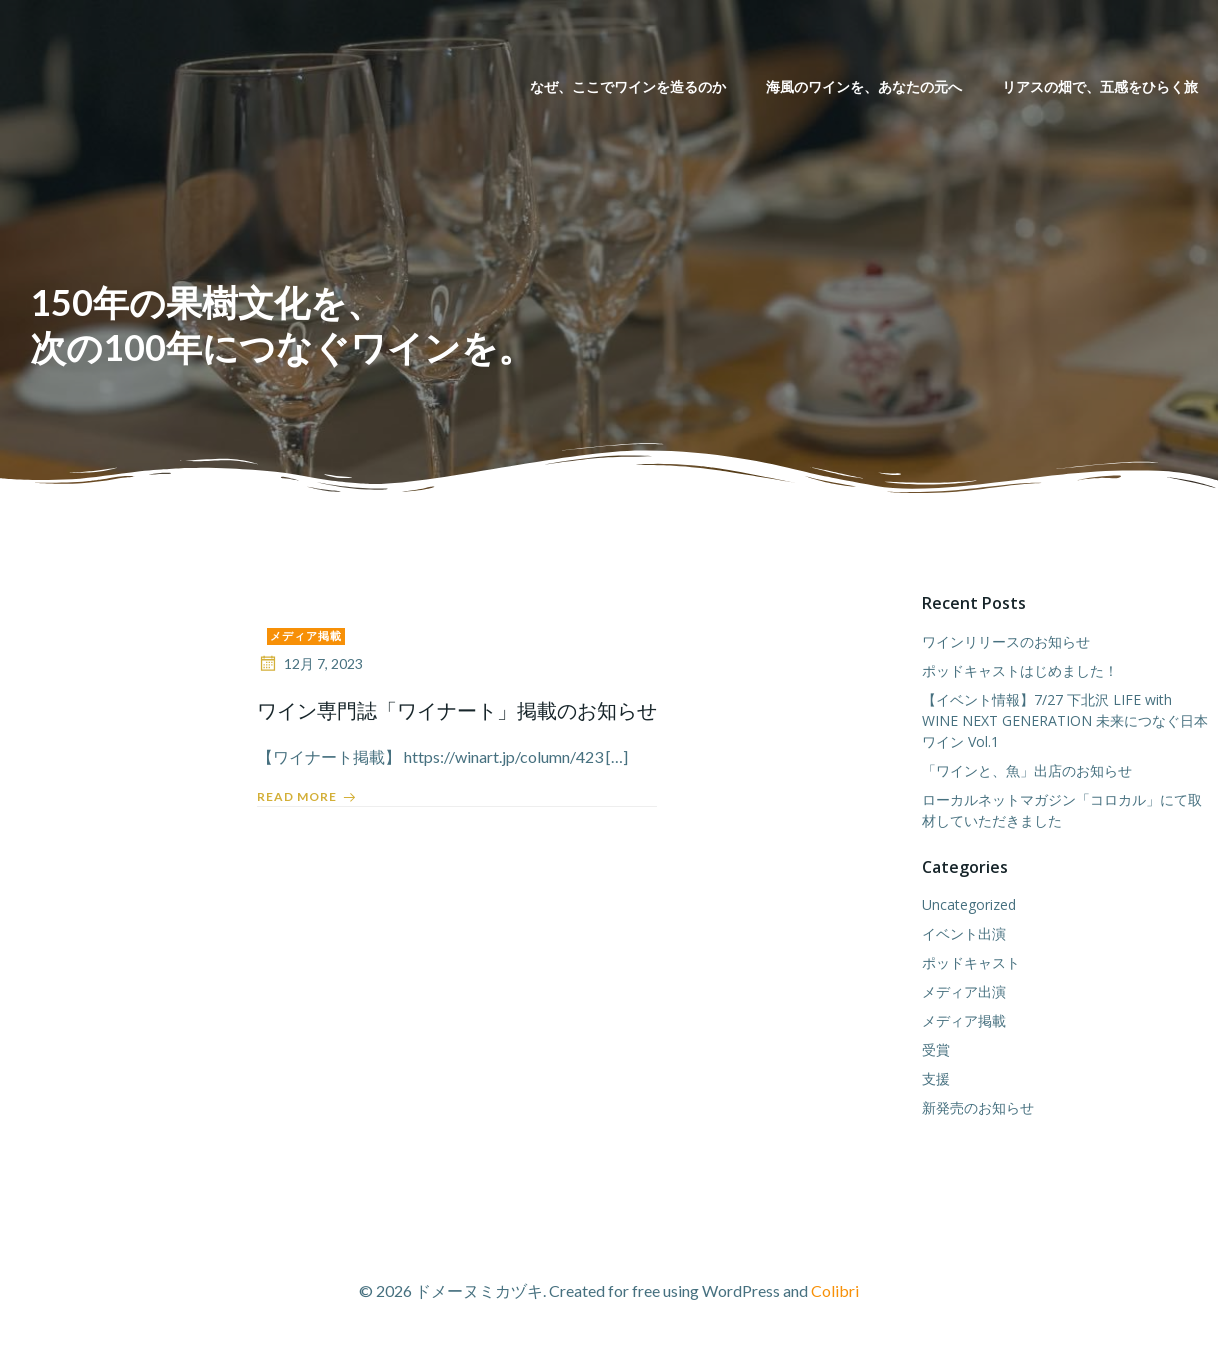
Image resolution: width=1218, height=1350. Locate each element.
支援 (936, 1078)
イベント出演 (964, 933)
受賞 (936, 1049)
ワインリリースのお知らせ (1006, 641)
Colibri (835, 1290)
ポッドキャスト (971, 962)
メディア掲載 (306, 635)
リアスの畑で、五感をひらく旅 (1100, 86)
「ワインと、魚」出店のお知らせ (1027, 770)
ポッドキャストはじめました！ (1020, 670)
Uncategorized (969, 904)
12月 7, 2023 (310, 663)
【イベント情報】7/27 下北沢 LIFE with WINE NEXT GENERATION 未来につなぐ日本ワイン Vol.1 (1065, 720)
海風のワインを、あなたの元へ (864, 86)
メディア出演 (964, 991)
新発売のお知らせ (978, 1107)
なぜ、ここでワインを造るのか (628, 86)
